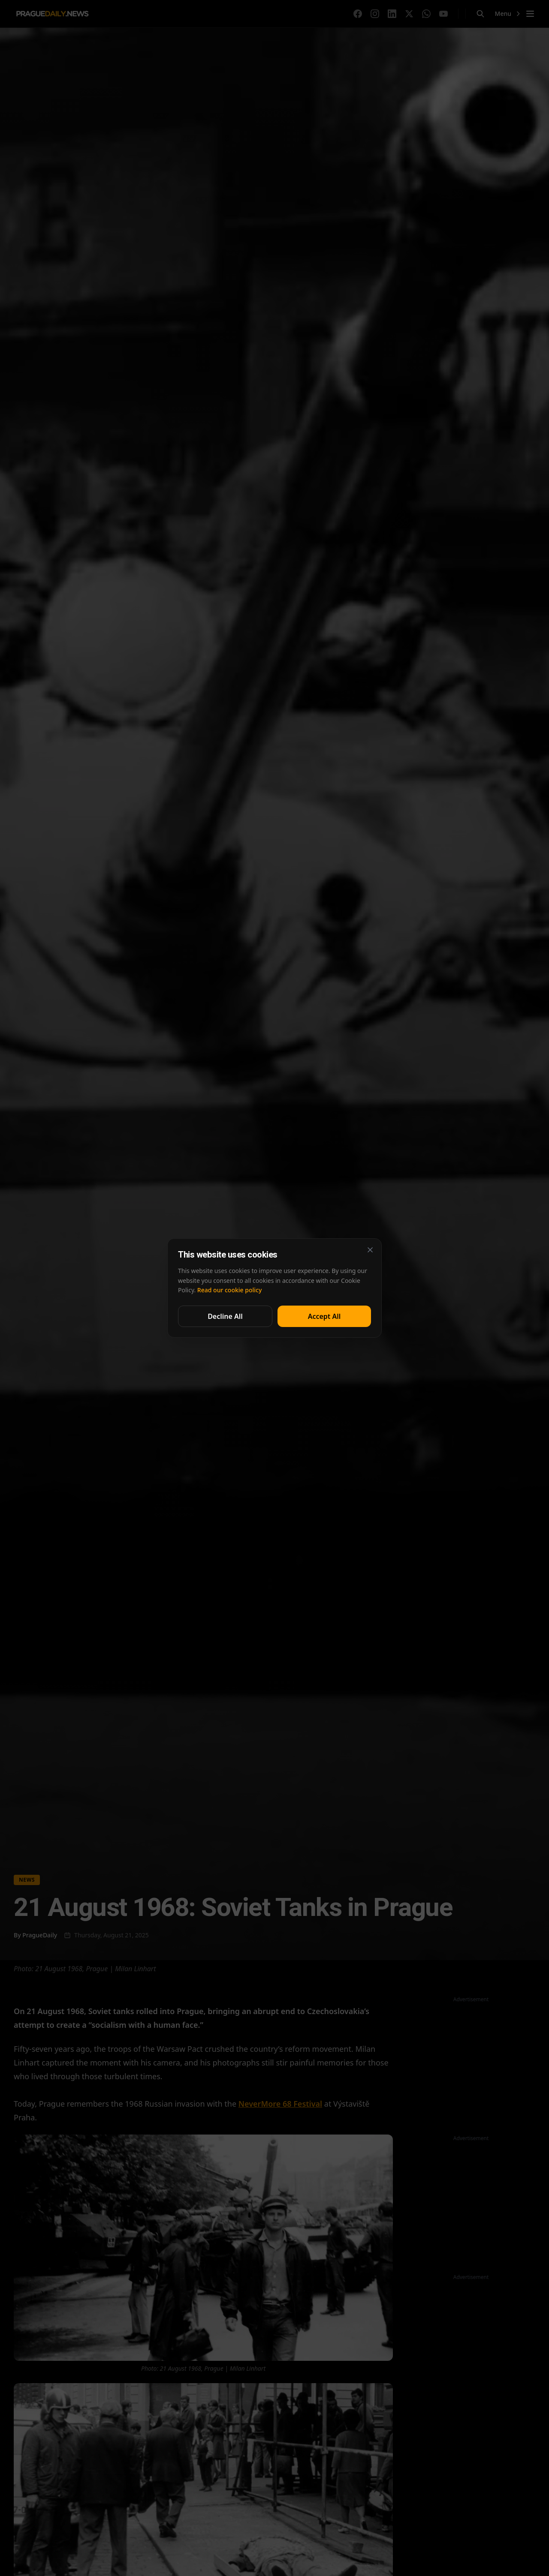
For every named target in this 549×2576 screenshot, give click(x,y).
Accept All (324, 1316)
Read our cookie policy (229, 1290)
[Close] (370, 1250)
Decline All (225, 1316)
